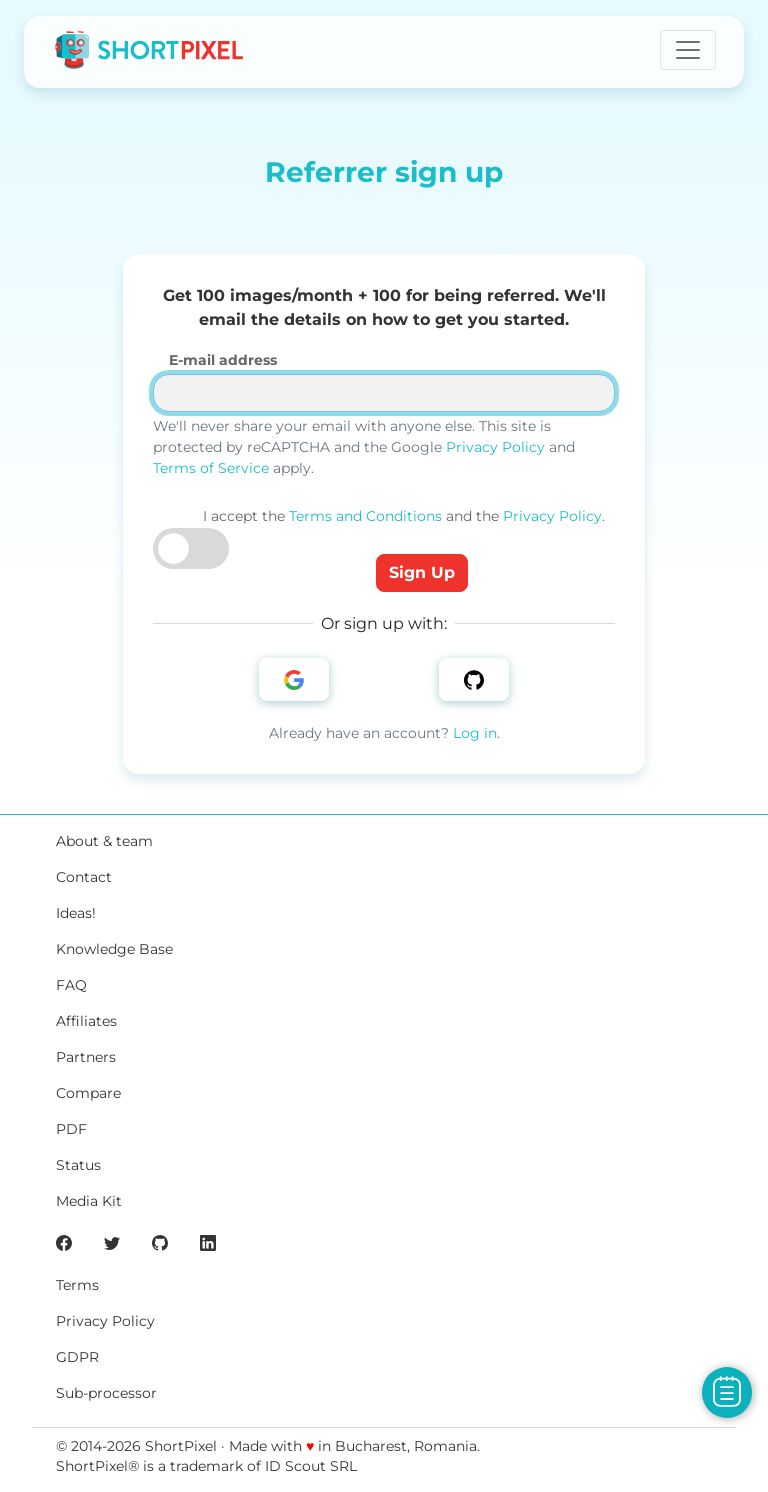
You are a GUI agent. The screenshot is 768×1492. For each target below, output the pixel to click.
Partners (86, 1057)
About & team (104, 841)
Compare (88, 1093)
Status (78, 1165)
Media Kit (89, 1201)
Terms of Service (211, 468)
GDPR (77, 1357)
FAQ (71, 985)
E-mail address (223, 360)
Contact (84, 877)
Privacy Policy (495, 447)
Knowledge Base (114, 949)
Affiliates (86, 1021)
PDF (71, 1129)
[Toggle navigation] (688, 50)
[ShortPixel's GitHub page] (160, 1241)
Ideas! (76, 913)
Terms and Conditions (365, 516)
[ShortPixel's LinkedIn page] (208, 1241)
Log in (475, 733)
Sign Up (422, 572)
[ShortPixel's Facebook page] (64, 1241)
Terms (77, 1285)
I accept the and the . (404, 516)
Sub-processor (106, 1393)
